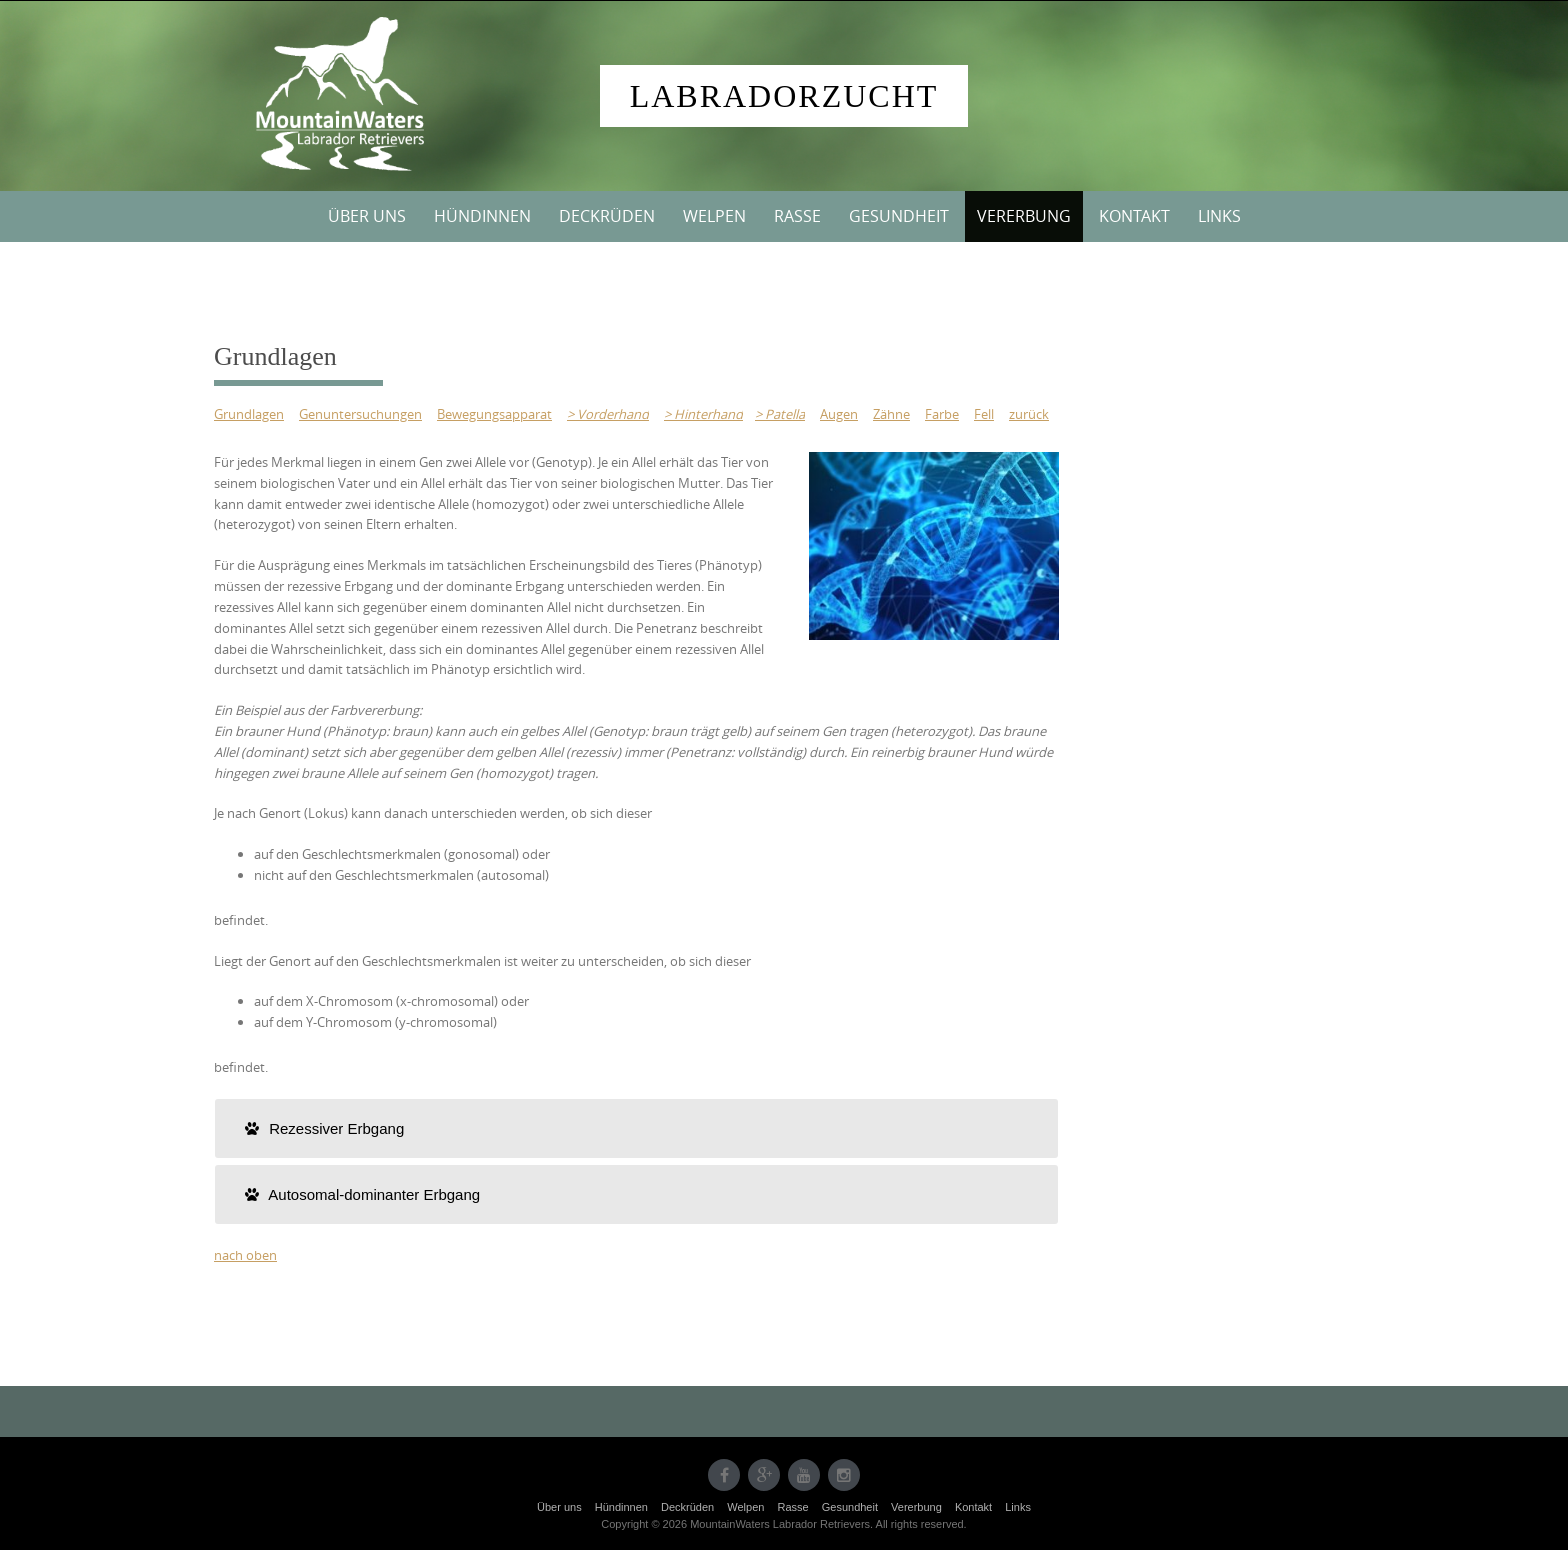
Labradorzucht (784, 96)
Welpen (714, 216)
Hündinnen (482, 216)
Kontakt (1134, 216)
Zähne (891, 414)
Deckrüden (607, 216)
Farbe (942, 414)
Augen (839, 414)
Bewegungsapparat (494, 414)
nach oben (245, 1255)
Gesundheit (899, 216)
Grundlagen (249, 414)
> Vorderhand (608, 414)
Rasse (797, 216)
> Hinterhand (703, 414)
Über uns (367, 216)
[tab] (636, 1128)
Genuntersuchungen (360, 414)
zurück (1029, 414)
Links (1219, 216)
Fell (984, 414)
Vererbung (1024, 216)
